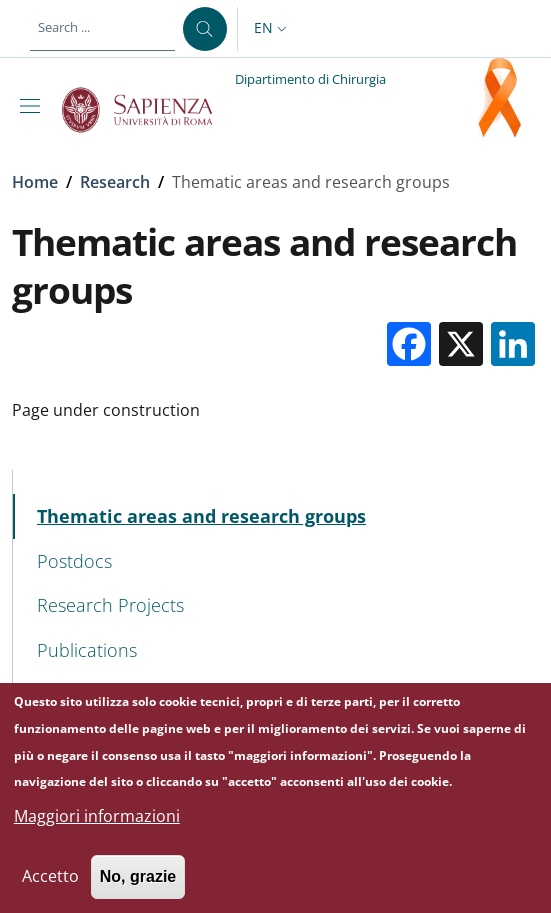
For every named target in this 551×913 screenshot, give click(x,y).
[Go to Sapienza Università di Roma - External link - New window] (148, 110)
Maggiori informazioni (97, 831)
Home (35, 182)
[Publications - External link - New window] (276, 650)
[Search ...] (205, 29)
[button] (272, 29)
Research (115, 182)
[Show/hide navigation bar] (34, 106)
